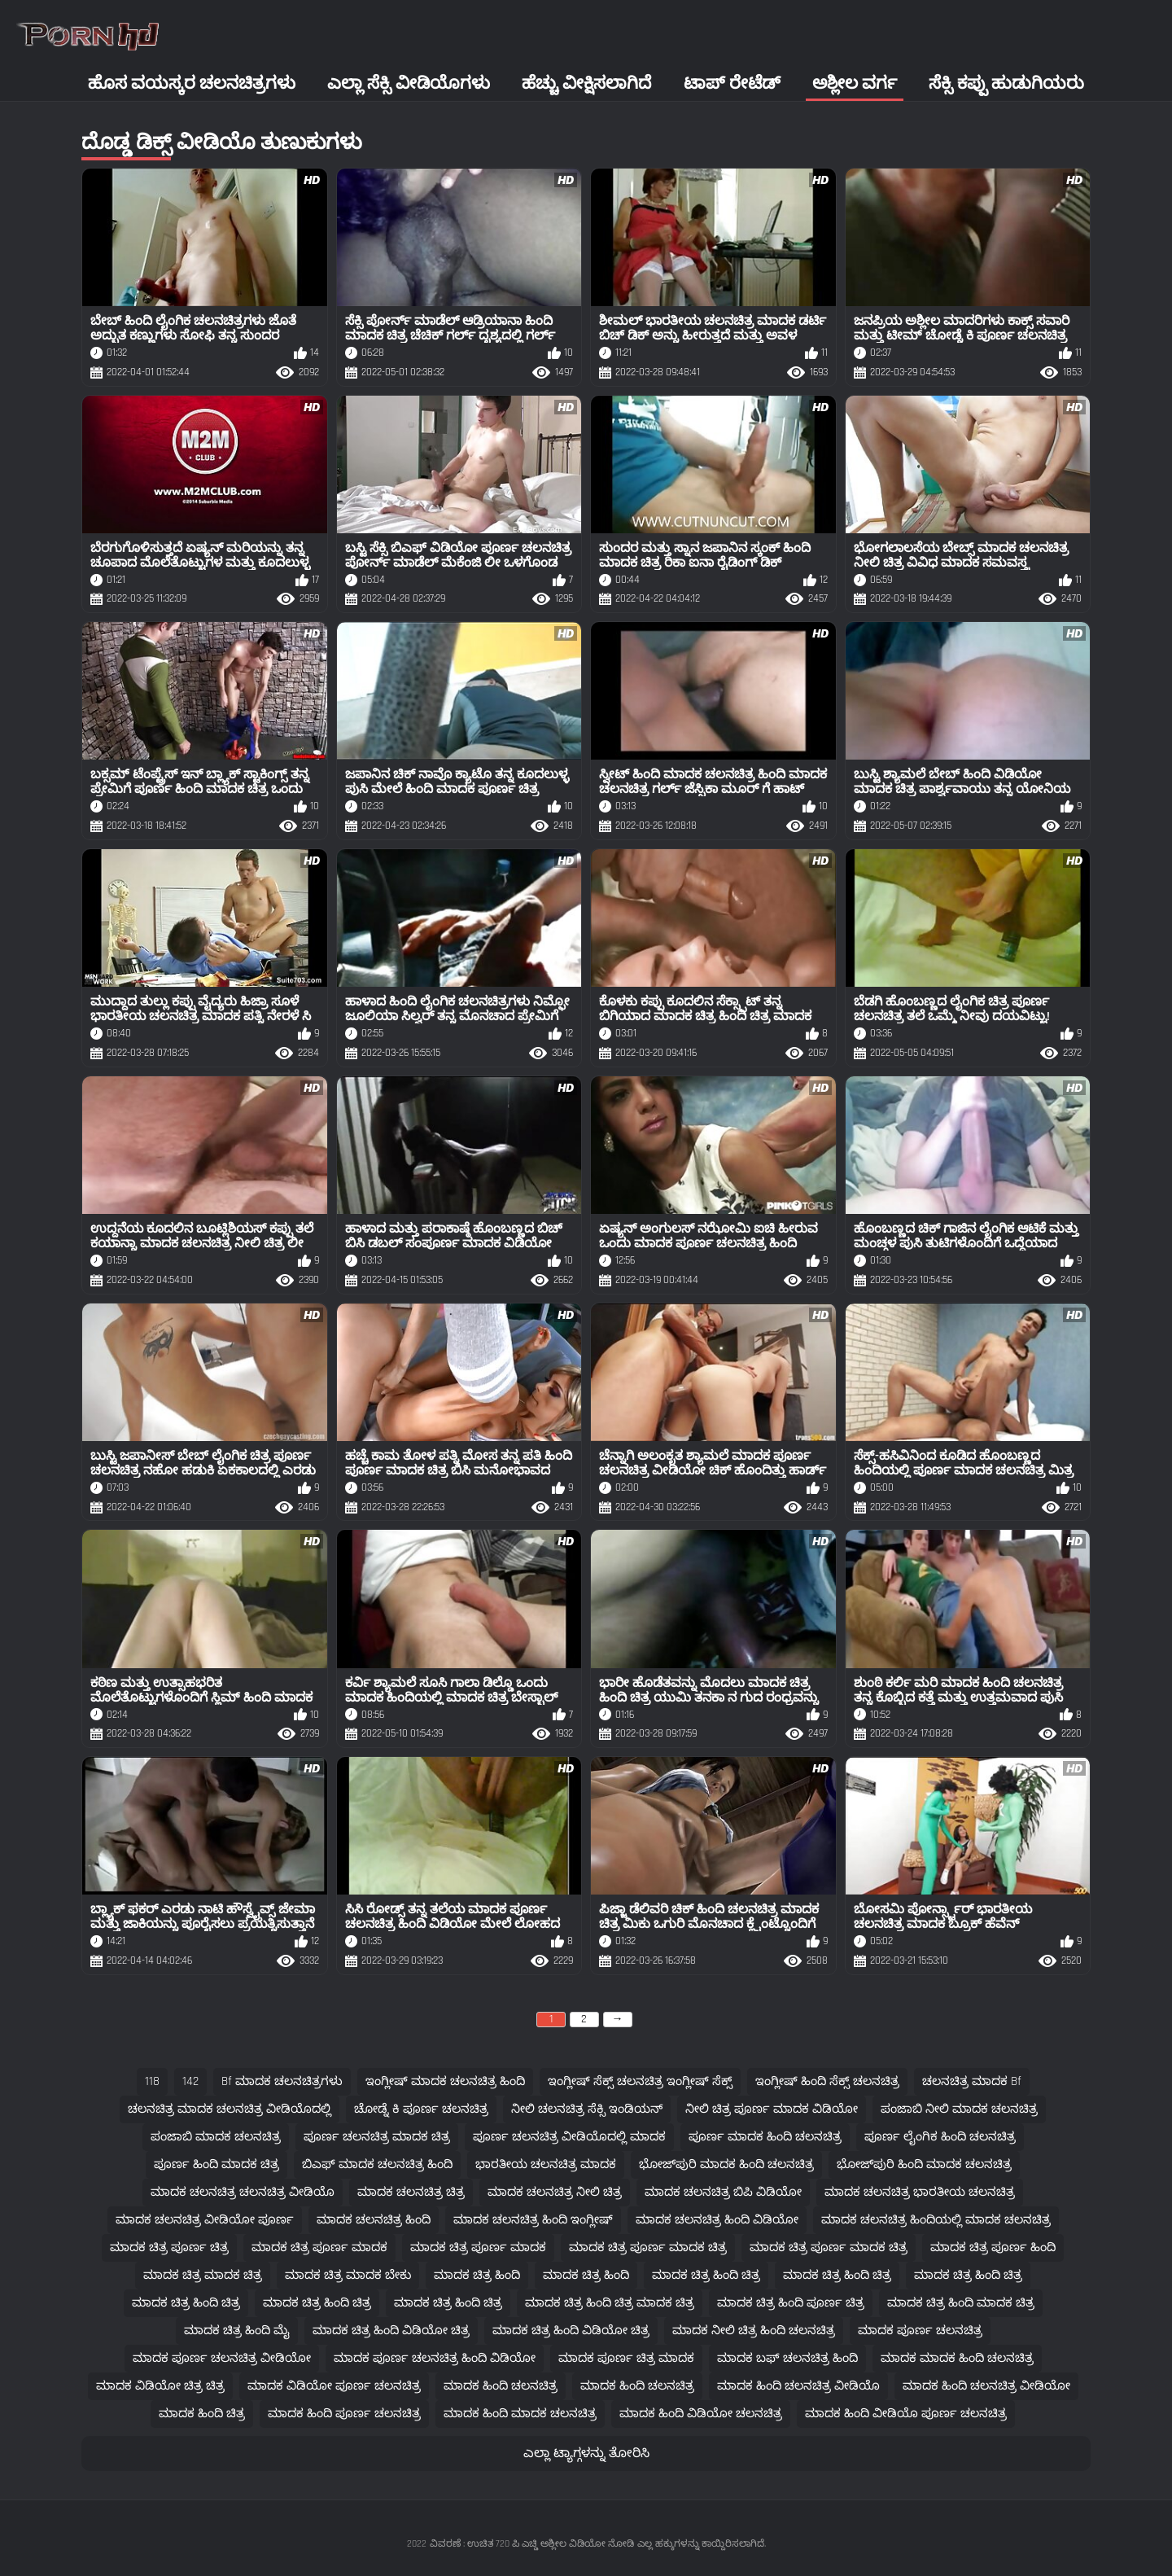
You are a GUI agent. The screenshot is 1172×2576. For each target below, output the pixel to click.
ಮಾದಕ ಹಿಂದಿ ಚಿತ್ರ (202, 2413)
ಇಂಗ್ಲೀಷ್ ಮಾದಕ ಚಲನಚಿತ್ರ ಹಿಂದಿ (445, 2081)
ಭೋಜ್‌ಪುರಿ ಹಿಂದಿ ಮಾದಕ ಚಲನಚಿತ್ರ (924, 2164)
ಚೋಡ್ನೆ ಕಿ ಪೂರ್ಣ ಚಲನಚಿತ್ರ (421, 2109)
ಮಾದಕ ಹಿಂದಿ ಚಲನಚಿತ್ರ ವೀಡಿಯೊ (798, 2386)
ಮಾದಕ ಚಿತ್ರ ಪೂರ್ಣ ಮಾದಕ (319, 2247)
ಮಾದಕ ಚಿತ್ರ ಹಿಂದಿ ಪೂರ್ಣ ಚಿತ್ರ (790, 2303)
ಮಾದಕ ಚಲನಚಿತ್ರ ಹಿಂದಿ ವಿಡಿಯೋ (717, 2220)
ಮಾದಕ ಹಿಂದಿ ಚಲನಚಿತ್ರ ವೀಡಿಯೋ (986, 2386)
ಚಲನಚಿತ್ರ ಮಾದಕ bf (971, 2081)
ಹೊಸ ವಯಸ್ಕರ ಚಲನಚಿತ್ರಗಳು (191, 83)
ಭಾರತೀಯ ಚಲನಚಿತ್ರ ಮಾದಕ (545, 2164)
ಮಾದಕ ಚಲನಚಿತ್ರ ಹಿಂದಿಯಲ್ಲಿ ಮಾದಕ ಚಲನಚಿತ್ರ (936, 2220)
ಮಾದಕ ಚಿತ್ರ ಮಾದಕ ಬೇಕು (348, 2275)
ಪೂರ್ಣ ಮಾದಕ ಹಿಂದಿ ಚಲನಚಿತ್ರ (765, 2136)
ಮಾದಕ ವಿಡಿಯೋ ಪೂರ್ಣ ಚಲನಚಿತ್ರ (334, 2386)
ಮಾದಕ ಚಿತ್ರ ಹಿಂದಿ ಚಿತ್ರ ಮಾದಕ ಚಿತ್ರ (609, 2303)
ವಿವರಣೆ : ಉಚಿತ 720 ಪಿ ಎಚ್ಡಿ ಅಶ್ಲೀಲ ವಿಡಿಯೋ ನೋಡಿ (532, 2544)
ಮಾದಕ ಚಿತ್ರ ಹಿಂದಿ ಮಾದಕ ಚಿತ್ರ (960, 2303)
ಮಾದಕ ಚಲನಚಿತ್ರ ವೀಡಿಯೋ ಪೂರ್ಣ (205, 2220)
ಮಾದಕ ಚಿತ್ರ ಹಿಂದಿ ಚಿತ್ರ (706, 2275)
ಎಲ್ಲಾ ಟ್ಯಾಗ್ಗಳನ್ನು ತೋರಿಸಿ (586, 2453)
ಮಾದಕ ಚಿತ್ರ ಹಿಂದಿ (477, 2275)
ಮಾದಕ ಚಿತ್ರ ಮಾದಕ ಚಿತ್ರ (202, 2275)
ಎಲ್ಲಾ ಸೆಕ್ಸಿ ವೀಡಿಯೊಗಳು (408, 83)
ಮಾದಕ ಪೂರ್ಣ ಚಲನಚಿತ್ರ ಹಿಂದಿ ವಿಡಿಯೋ (435, 2358)
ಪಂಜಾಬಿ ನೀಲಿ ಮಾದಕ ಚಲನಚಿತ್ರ (959, 2109)
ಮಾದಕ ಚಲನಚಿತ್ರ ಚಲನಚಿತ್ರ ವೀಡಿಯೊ (243, 2192)
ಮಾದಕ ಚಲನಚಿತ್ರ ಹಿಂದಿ (374, 2220)
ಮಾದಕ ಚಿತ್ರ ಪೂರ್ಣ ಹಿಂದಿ (993, 2247)
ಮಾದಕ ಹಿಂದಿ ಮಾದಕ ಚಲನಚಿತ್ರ (520, 2413)
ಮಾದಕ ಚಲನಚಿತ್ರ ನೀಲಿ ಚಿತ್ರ (555, 2192)
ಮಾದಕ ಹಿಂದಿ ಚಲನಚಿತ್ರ (501, 2386)
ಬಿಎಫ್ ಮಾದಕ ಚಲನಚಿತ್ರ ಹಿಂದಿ (377, 2164)
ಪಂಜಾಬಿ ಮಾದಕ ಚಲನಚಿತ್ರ (216, 2136)
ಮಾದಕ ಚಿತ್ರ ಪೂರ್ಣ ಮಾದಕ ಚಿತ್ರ (648, 2247)
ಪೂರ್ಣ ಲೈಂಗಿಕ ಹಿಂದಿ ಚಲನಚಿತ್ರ (940, 2136)
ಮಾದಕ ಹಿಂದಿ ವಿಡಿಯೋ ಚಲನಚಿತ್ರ (700, 2413)
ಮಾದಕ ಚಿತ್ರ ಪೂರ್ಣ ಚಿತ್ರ (169, 2247)
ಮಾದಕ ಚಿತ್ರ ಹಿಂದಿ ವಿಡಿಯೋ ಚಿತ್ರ (391, 2330)
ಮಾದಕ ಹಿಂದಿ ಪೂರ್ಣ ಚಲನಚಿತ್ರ (344, 2413)
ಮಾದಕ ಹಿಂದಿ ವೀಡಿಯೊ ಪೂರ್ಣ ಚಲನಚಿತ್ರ (906, 2413)
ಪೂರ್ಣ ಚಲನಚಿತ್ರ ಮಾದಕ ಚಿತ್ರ (377, 2136)
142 (190, 2081)
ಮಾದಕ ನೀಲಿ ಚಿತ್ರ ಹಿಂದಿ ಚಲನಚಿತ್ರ (753, 2330)
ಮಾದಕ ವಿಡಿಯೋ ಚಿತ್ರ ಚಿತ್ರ (160, 2386)
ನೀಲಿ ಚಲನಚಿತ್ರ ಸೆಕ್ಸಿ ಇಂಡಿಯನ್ (587, 2109)
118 (152, 2081)
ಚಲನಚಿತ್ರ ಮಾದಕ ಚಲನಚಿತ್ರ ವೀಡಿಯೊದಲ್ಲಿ (229, 2109)
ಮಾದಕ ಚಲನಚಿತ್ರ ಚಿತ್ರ (411, 2192)
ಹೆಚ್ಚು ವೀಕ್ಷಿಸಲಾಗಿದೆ (586, 83)
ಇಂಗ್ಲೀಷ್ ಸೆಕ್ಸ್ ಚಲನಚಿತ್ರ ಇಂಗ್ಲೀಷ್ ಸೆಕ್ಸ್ (640, 2081)
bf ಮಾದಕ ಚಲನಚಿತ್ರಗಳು (282, 2081)
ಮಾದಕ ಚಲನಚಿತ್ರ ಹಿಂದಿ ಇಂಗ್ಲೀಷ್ (533, 2220)
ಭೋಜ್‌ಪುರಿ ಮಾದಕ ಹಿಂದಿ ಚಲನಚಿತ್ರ (726, 2164)
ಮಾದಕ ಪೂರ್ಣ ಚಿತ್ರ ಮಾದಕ (626, 2358)
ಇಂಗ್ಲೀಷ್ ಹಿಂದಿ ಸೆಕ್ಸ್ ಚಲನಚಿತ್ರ (827, 2081)
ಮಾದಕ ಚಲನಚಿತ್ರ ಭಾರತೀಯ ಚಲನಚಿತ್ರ (919, 2192)
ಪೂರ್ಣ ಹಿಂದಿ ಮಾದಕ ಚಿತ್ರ (216, 2164)
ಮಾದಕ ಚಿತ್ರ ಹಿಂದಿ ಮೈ (237, 2330)
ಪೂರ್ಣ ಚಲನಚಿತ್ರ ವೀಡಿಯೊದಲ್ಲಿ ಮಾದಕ (569, 2136)
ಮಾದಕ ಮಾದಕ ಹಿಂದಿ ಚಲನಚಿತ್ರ (957, 2358)
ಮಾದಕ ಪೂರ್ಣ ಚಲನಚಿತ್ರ (920, 2330)
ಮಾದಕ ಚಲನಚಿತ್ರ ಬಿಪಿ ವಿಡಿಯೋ (723, 2192)
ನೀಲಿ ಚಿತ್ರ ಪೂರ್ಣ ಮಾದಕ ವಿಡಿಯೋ (771, 2109)
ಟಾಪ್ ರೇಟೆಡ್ (732, 83)
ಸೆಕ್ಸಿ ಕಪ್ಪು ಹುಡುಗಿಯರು (1006, 83)
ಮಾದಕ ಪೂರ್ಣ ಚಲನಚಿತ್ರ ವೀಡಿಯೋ (222, 2358)
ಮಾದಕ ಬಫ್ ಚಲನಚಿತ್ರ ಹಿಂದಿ (787, 2358)
